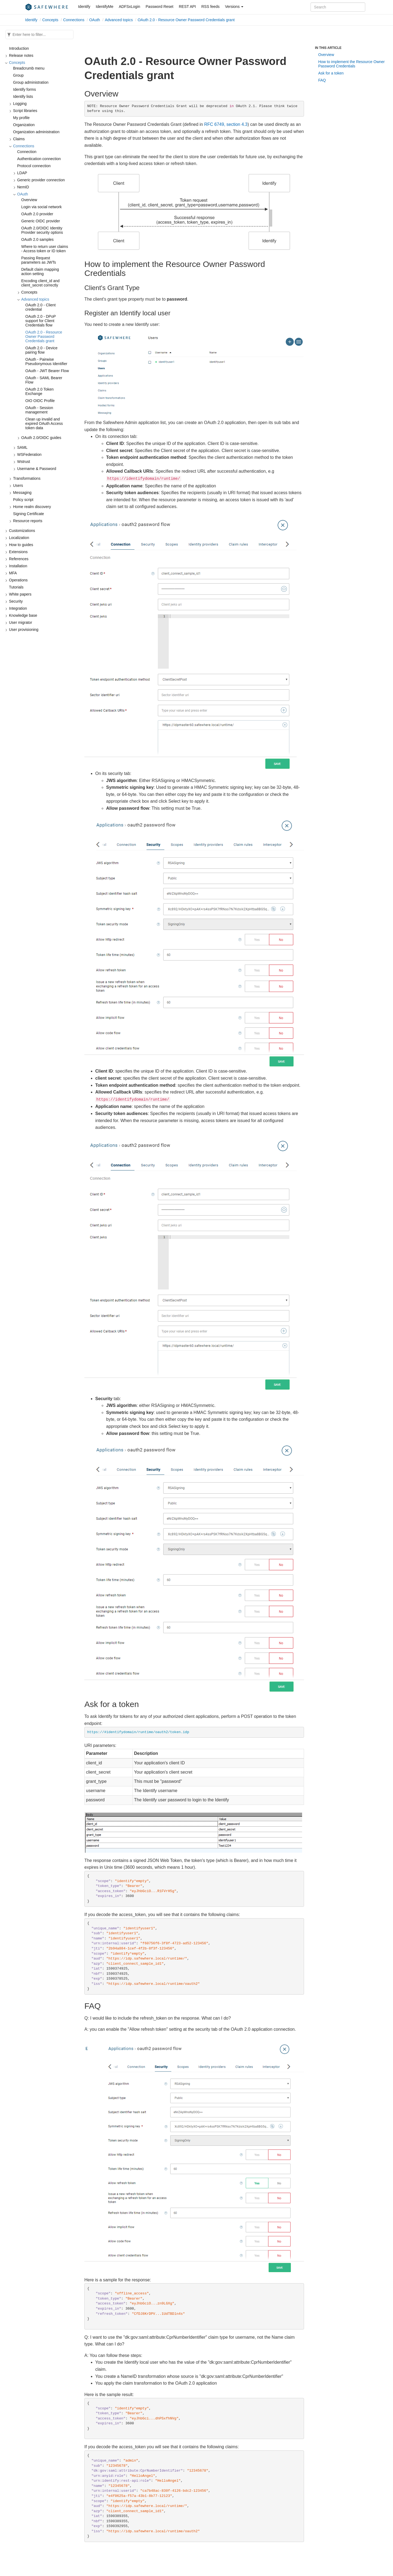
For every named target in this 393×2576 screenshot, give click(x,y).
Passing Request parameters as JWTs (38, 260)
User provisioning (23, 629)
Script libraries (25, 110)
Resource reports (27, 521)
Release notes (21, 55)
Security (16, 601)
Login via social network (41, 207)
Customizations (22, 530)
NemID (23, 187)
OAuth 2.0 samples (37, 239)
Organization (24, 125)
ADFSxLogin (129, 6)
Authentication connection (39, 159)
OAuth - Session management (39, 410)
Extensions (18, 552)
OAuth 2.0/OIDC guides (41, 437)
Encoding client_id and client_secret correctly (40, 283)
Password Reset (159, 6)
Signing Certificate (28, 514)
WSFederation (29, 454)
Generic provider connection (41, 180)
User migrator (20, 622)
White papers (20, 594)
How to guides (21, 545)
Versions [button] (234, 6)
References (19, 559)
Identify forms (24, 89)
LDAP (22, 173)
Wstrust (23, 461)
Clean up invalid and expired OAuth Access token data (44, 423)
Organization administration (36, 132)
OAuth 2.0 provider (37, 214)
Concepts (50, 20)
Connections (73, 20)
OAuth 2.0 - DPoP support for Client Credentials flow (40, 320)
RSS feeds (210, 6)
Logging (20, 103)
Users (18, 485)
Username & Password (36, 468)
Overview (29, 200)
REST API (187, 6)
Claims (19, 139)
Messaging (22, 492)
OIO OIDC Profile (40, 400)
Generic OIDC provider (40, 221)
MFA (13, 573)
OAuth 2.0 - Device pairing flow (41, 350)
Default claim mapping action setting (40, 271)
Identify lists (23, 96)
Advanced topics (119, 20)
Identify (84, 6)
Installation (18, 566)
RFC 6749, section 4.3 (225, 124)
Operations (18, 580)
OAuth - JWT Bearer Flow (47, 371)
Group (18, 75)
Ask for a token (330, 73)
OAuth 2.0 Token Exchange (39, 391)
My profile (21, 118)
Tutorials (16, 587)
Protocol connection (34, 166)
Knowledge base (23, 615)
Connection (26, 151)
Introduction (19, 48)
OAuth (94, 20)
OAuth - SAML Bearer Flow (43, 380)
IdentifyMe (104, 6)
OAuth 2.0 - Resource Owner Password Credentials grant (186, 20)
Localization (19, 537)
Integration (18, 608)
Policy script (23, 499)
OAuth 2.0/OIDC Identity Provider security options (42, 230)
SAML (22, 447)
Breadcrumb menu (28, 68)
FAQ (322, 80)
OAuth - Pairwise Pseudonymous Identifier (46, 361)
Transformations (27, 478)
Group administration (30, 82)
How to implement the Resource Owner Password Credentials (351, 64)
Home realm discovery (32, 506)
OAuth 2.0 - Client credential (40, 307)
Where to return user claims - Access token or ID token (44, 248)
